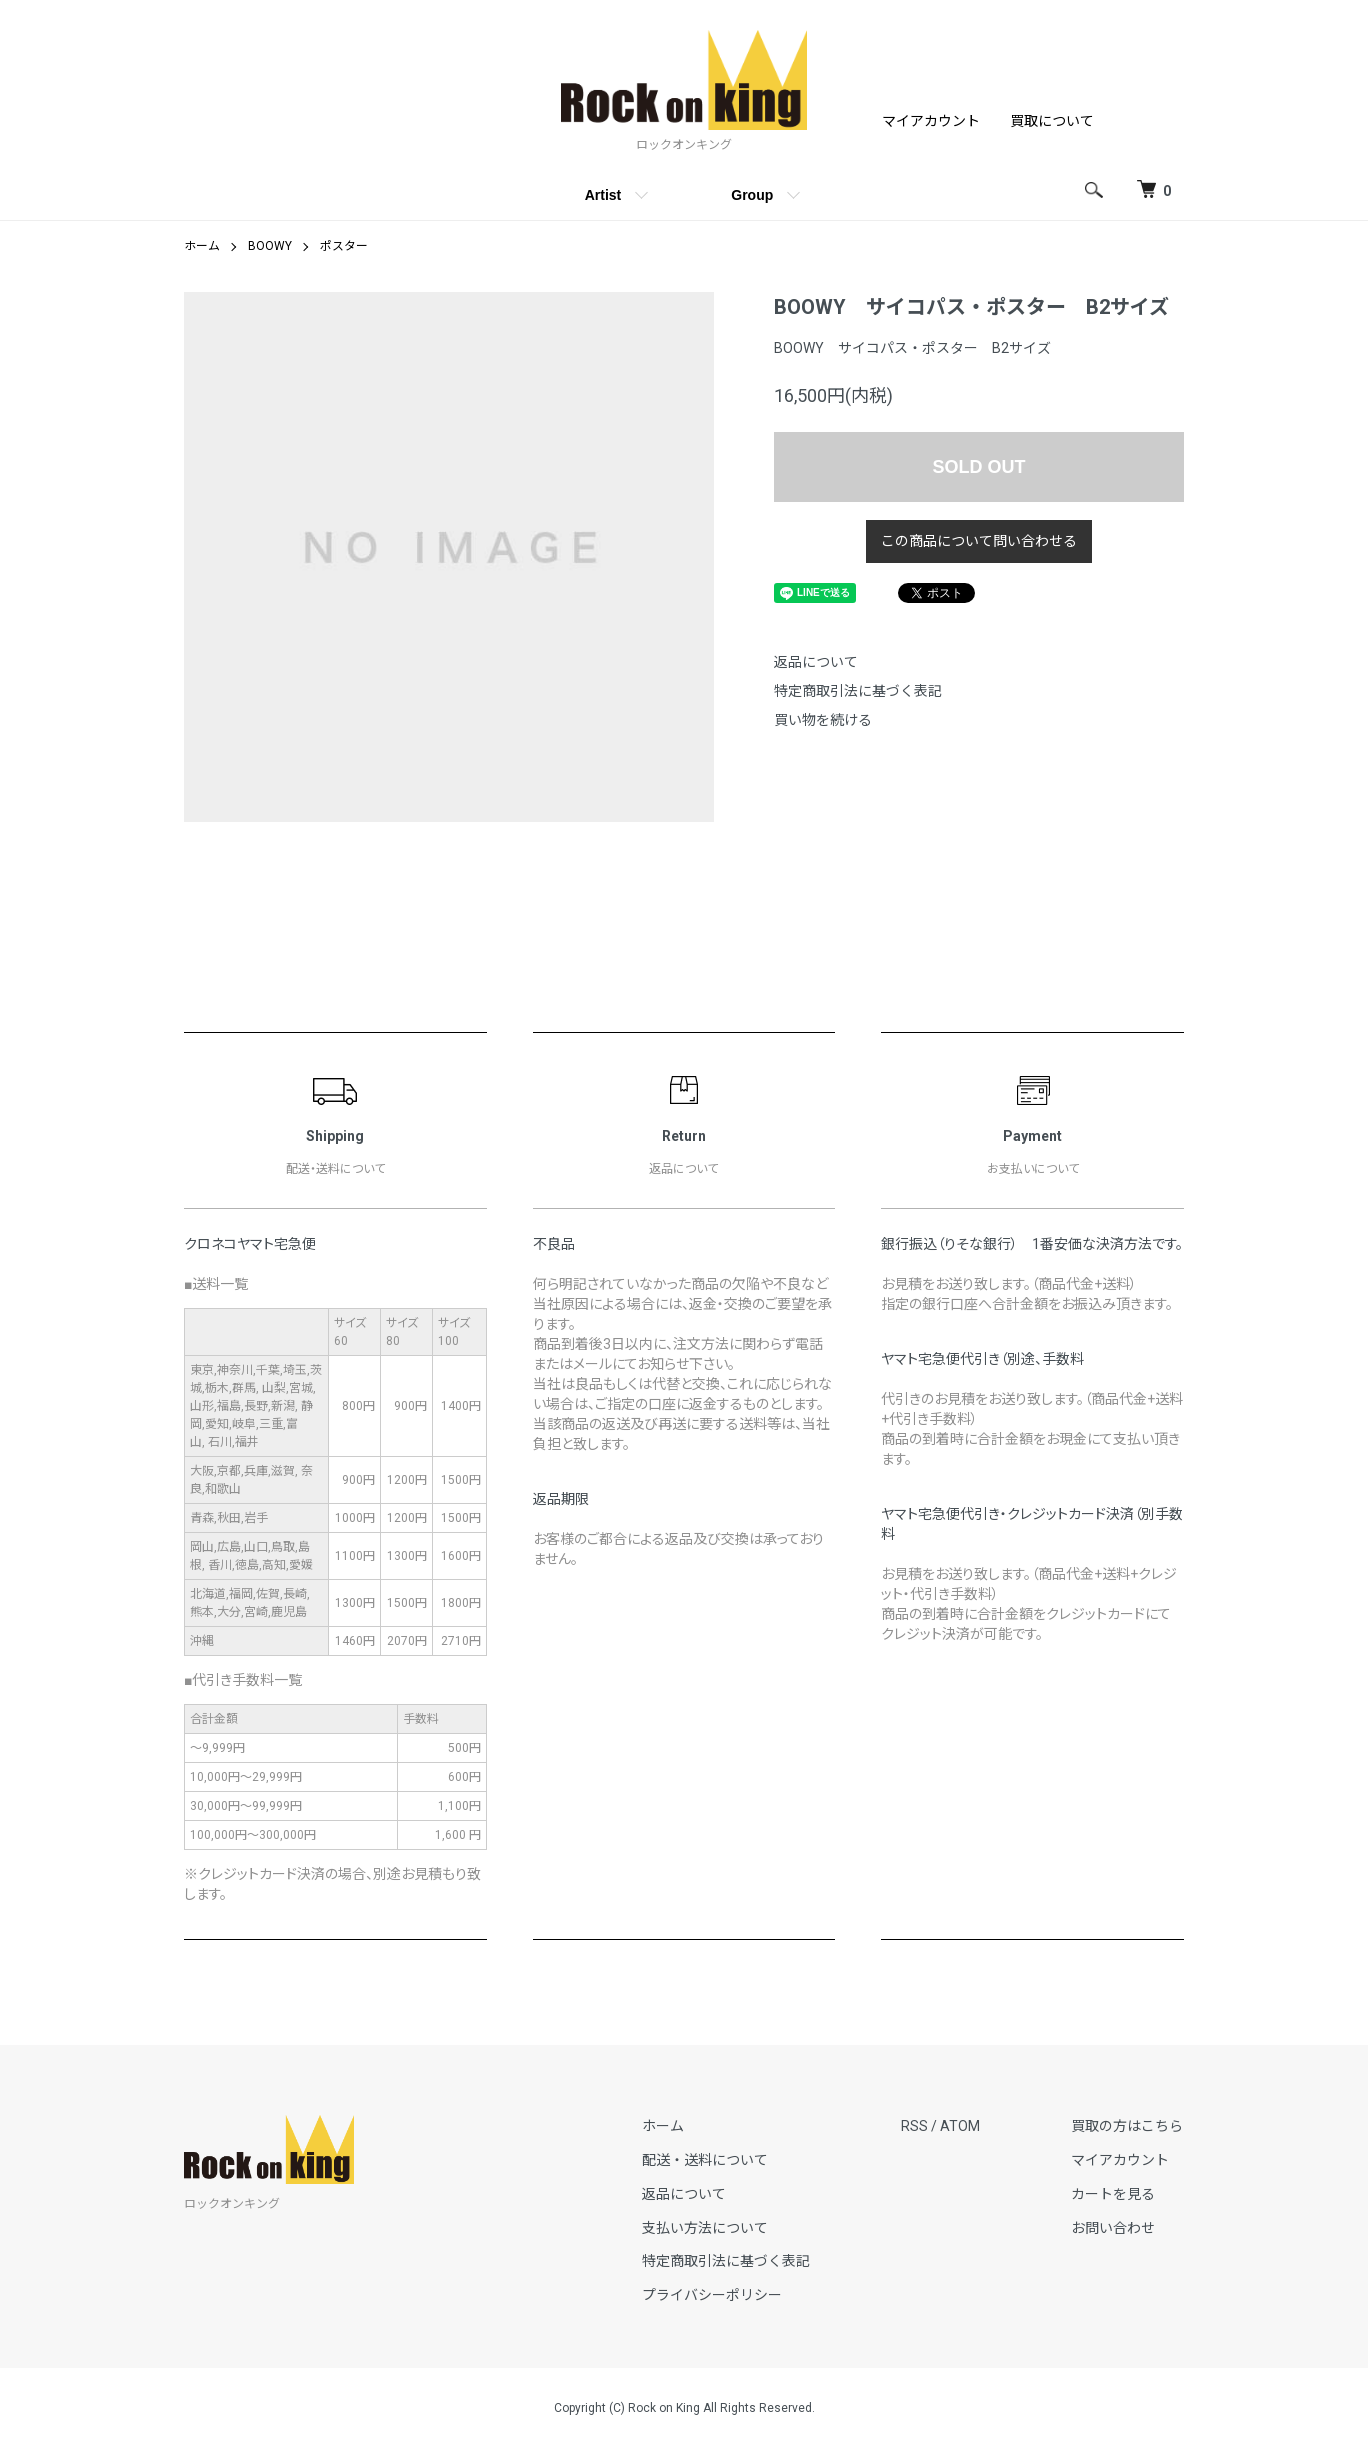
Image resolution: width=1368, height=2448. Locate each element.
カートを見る (1114, 2193)
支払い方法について (708, 2227)
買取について (1052, 121)
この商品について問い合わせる (979, 541)
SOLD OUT (979, 467)
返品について (816, 662)
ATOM (962, 2126)
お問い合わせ (1114, 2227)
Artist (603, 195)
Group (752, 195)
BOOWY (270, 246)
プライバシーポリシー (715, 2295)
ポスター (344, 246)
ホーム (202, 246)
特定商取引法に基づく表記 (858, 691)
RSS (916, 2126)
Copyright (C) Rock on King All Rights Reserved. (684, 2408)
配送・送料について (708, 2160)
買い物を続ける (823, 720)
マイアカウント (931, 121)
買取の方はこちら (1128, 2126)
